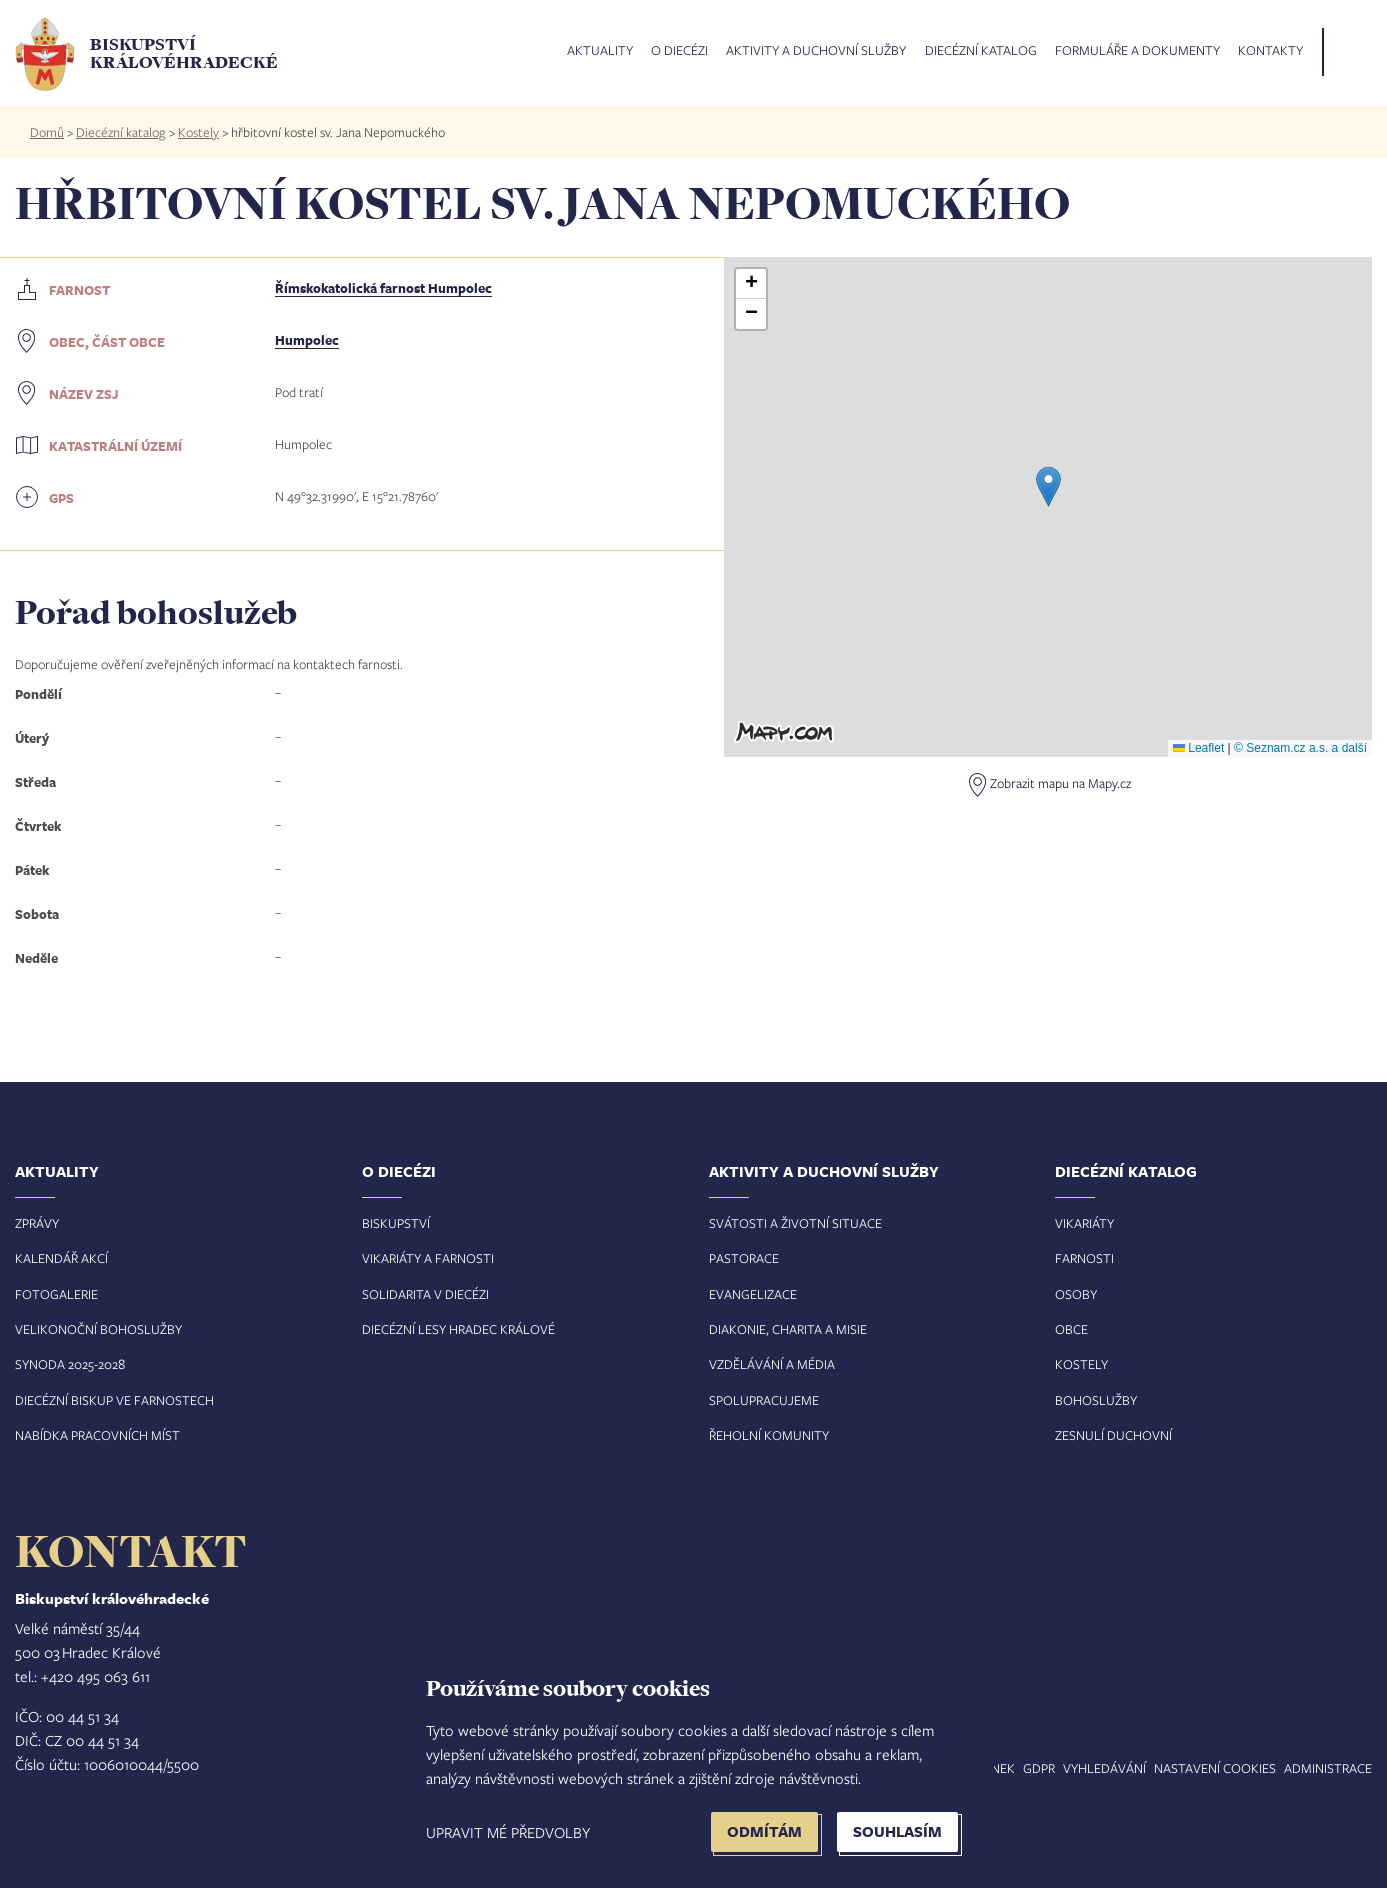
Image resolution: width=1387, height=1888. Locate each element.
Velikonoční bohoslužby (98, 1329)
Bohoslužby (1096, 1400)
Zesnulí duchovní (1113, 1435)
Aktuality (600, 51)
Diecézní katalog (981, 51)
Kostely (198, 132)
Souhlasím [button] (897, 1831)
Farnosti (1084, 1258)
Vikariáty (1084, 1223)
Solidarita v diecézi (425, 1294)
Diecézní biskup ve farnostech (114, 1400)
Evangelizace (753, 1294)
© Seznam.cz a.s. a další (1300, 748)
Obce (1071, 1329)
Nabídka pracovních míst (97, 1435)
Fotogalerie (56, 1294)
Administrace (1328, 1768)
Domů (47, 132)
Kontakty (1270, 51)
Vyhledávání (1104, 1768)
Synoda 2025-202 (66, 1364)
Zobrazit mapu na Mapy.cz (1060, 783)
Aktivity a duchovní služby (816, 51)
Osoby (1076, 1294)
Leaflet (1198, 748)
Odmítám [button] (764, 1831)
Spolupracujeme (764, 1400)
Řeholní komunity (769, 1435)
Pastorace (744, 1258)
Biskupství (396, 1223)
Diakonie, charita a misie (788, 1329)
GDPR (1039, 1768)
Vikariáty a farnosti (428, 1258)
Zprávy (37, 1223)
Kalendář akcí (61, 1258)
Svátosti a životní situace (795, 1223)
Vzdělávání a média (772, 1364)
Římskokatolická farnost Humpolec (383, 288)
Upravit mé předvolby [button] (508, 1832)
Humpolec (307, 340)
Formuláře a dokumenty (1137, 51)
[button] (1048, 486)
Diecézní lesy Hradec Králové (458, 1329)
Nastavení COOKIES (1215, 1768)
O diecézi (679, 51)
